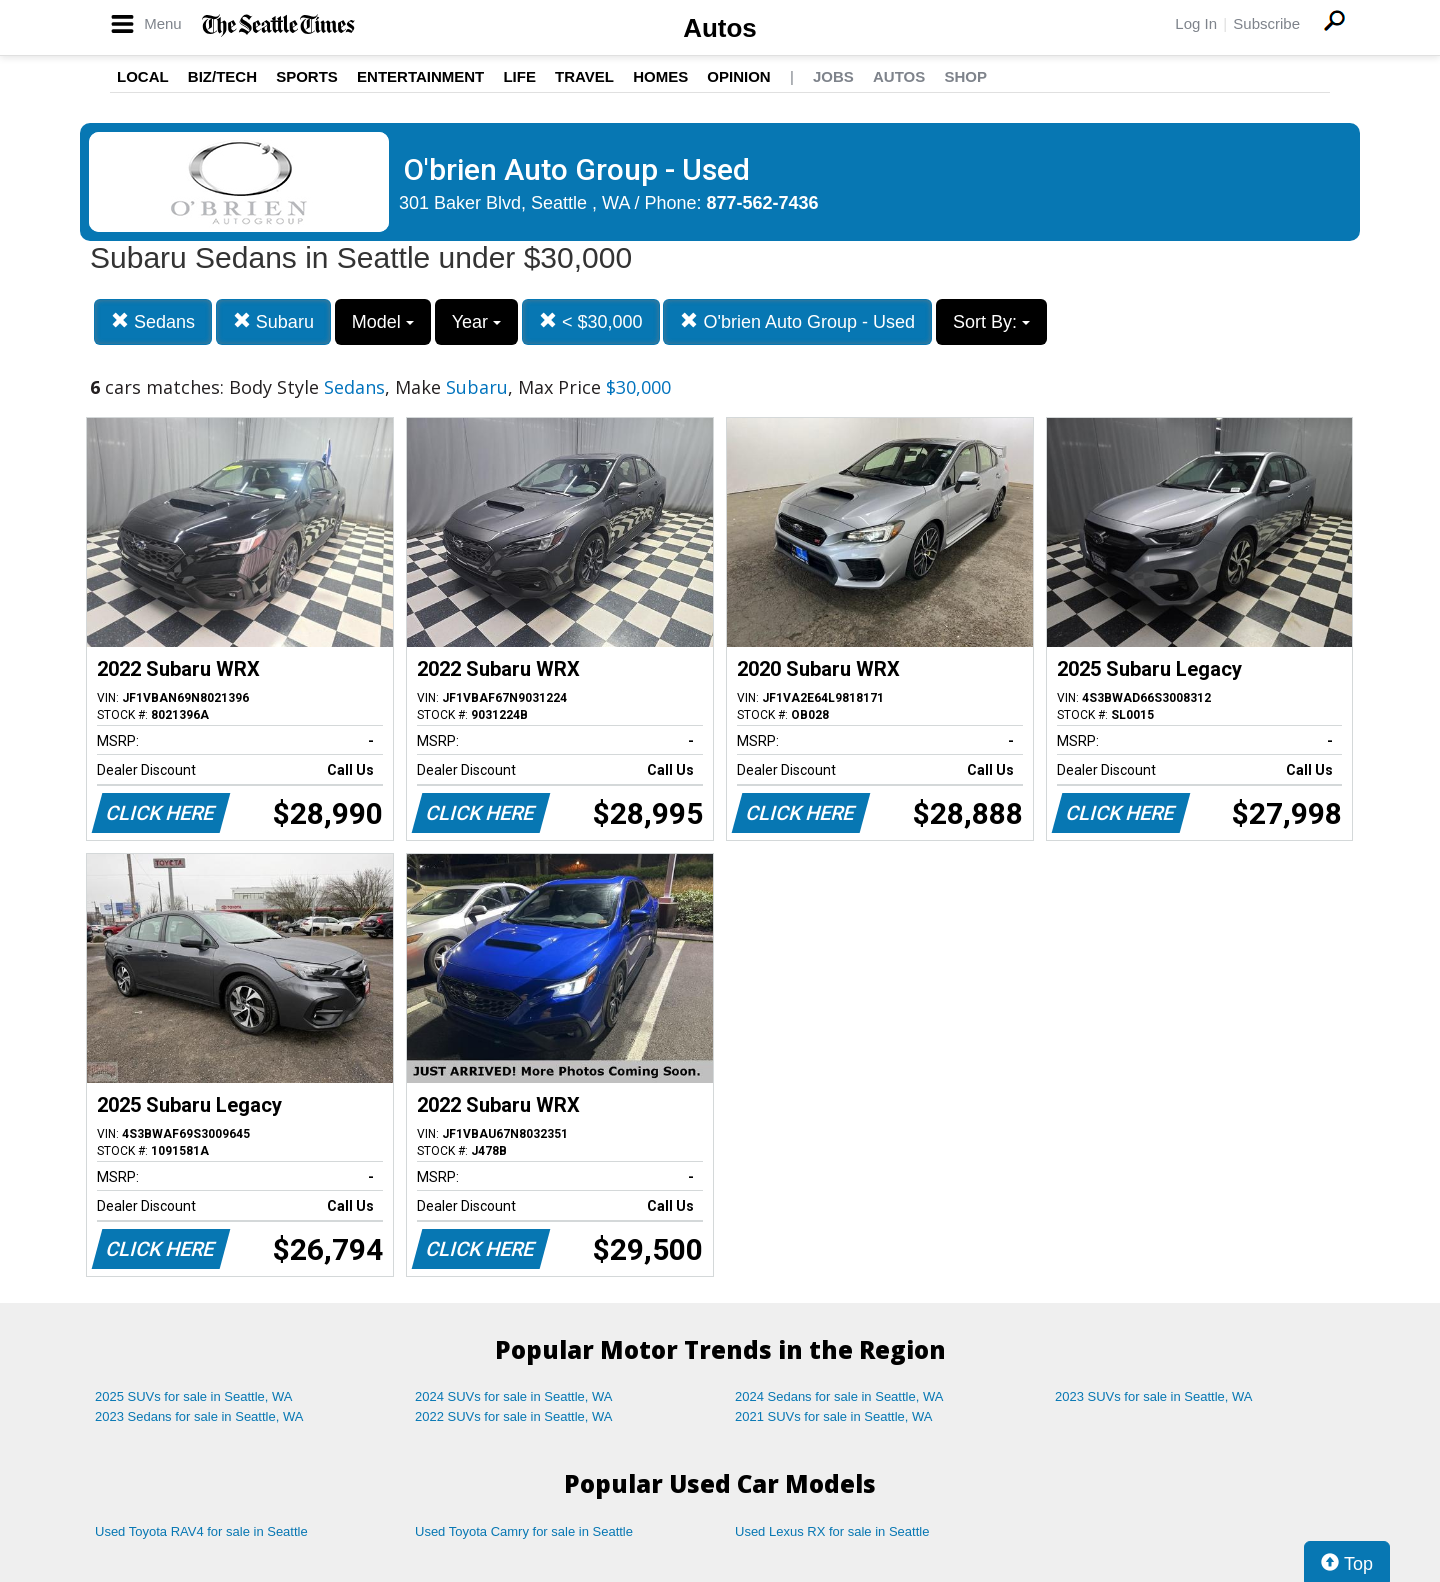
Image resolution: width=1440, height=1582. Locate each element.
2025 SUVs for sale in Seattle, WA (194, 1396)
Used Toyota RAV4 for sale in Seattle (201, 1531)
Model (383, 322)
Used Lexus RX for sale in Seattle (832, 1531)
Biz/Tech (222, 76)
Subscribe (1266, 23)
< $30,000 (591, 321)
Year (476, 322)
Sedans (153, 321)
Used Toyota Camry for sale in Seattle (524, 1531)
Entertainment (420, 76)
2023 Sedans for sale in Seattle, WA (199, 1416)
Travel (584, 76)
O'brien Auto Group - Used (797, 321)
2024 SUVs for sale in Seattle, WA (514, 1396)
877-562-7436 (763, 203)
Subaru (273, 321)
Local (143, 76)
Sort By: (991, 322)
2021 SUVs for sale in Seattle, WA (834, 1416)
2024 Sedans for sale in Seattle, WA (839, 1396)
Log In (1196, 23)
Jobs (833, 76)
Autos (720, 28)
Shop (965, 76)
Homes (660, 76)
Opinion (738, 76)
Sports (307, 76)
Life (519, 76)
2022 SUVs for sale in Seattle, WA (514, 1416)
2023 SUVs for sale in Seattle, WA (1154, 1396)
